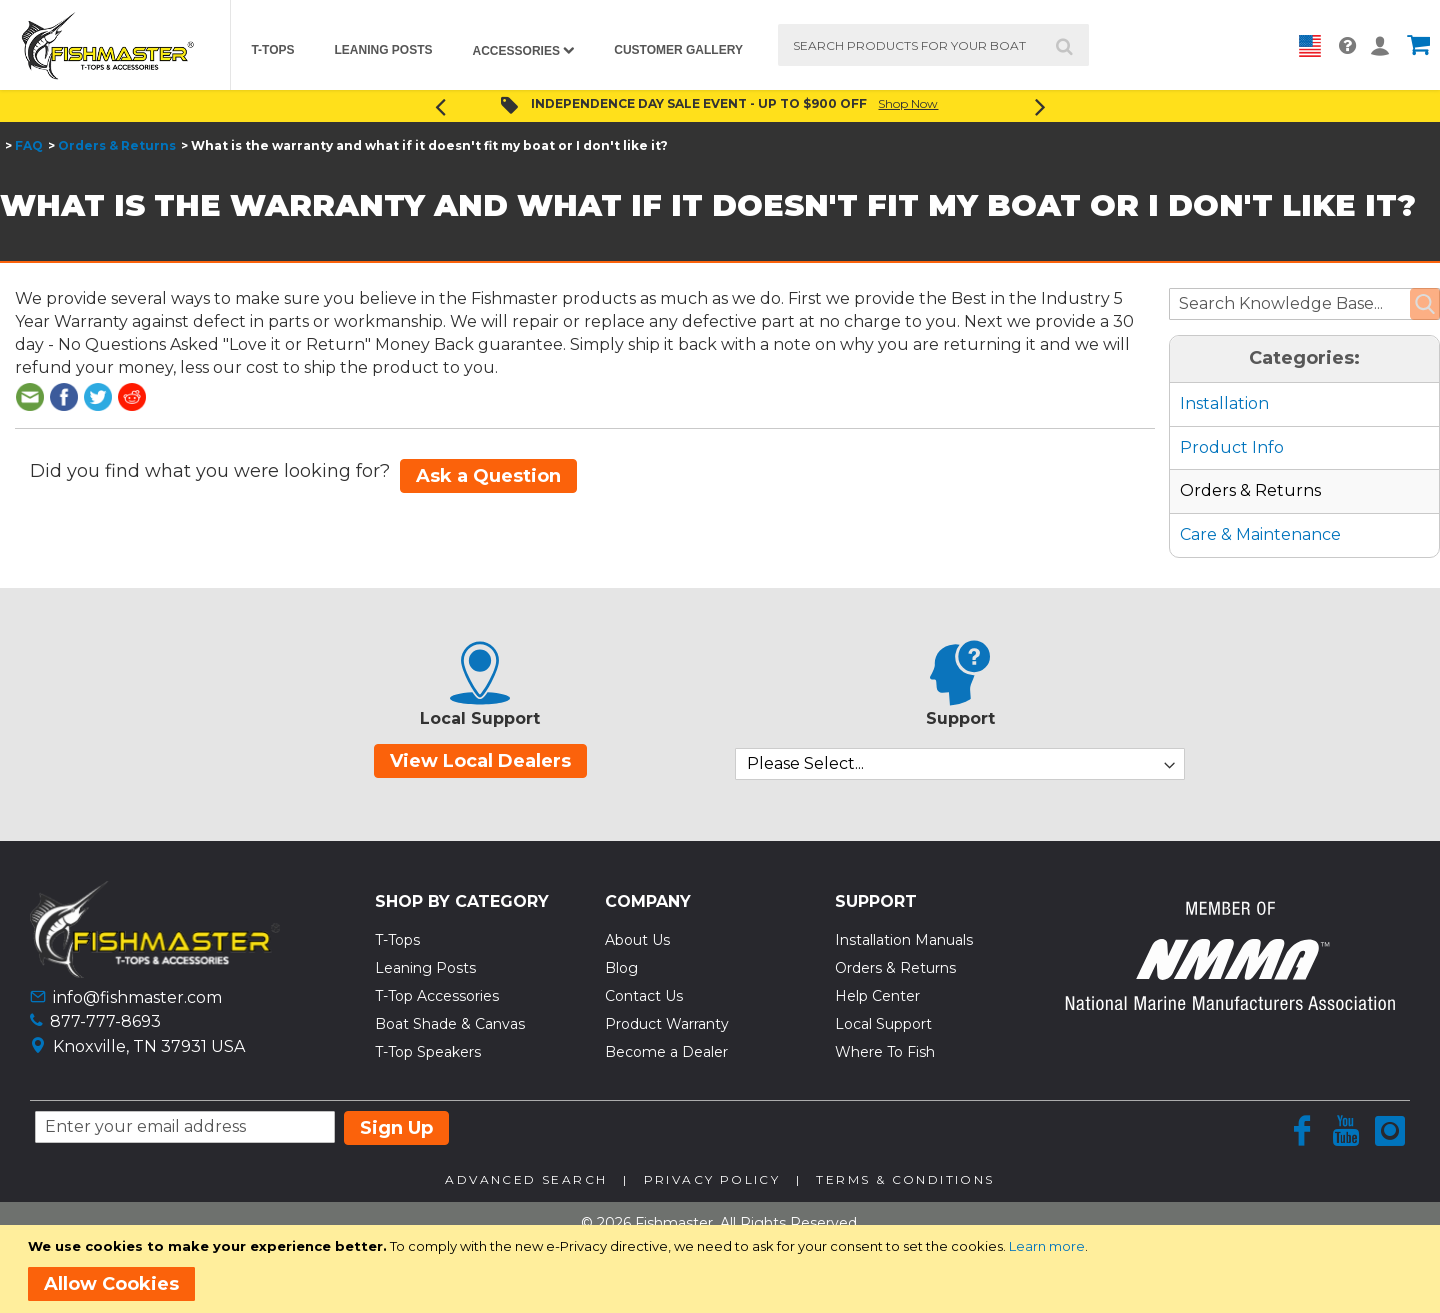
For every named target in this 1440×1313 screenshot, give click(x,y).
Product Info (1232, 447)
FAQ (29, 145)
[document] (723, 1269)
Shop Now (908, 103)
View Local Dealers (480, 761)
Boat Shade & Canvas (450, 1024)
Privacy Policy (712, 1179)
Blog (621, 968)
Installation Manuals (904, 940)
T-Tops (397, 940)
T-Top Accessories (437, 996)
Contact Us (644, 996)
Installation (1224, 403)
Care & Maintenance (1260, 534)
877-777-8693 (105, 1021)
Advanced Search (526, 1179)
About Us (637, 940)
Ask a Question (488, 476)
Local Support (883, 1024)
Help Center (877, 996)
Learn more (1047, 1246)
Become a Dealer (666, 1052)
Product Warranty (667, 1024)
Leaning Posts (425, 968)
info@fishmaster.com (137, 997)
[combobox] (933, 45)
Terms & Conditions (905, 1179)
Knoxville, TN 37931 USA (149, 1046)
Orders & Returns (117, 145)
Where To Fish (885, 1052)
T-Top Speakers (428, 1052)
